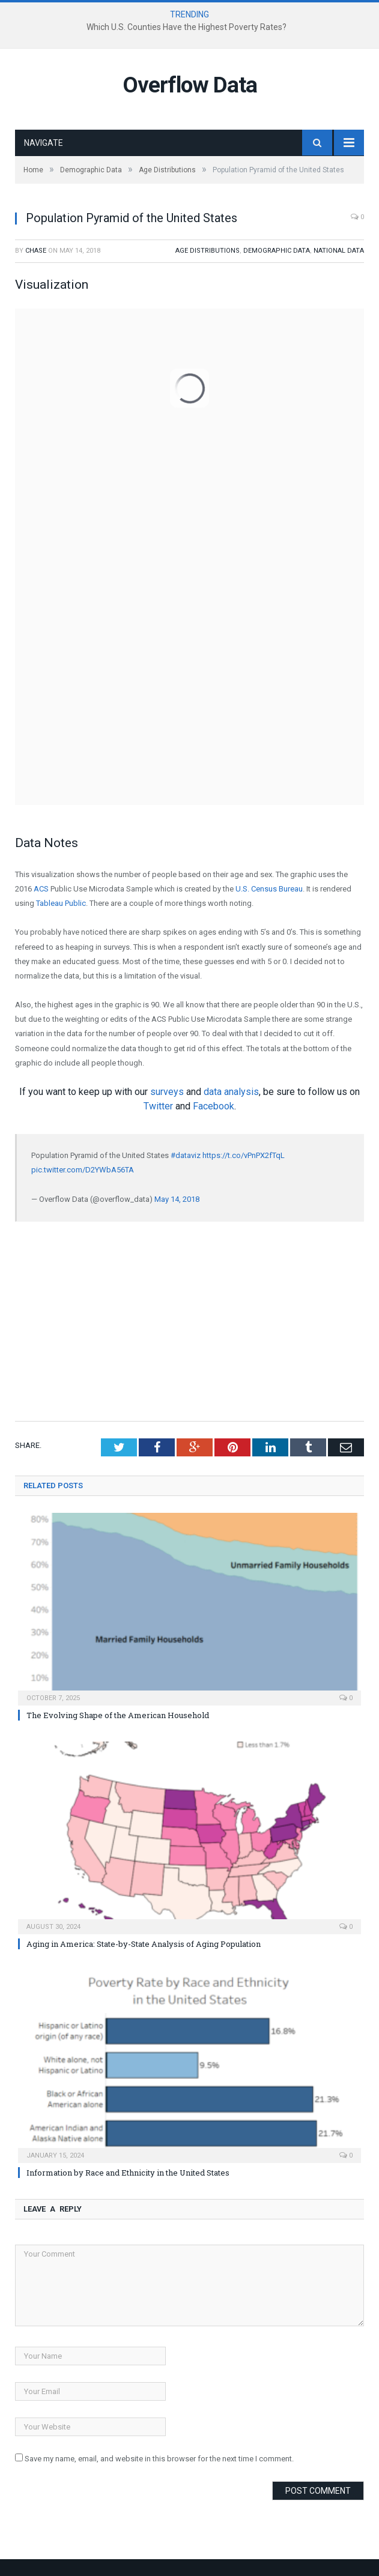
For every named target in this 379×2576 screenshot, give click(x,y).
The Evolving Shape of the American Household (117, 1715)
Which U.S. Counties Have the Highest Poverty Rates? (186, 27)
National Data (339, 251)
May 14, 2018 (176, 1199)
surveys (167, 1091)
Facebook (213, 1106)
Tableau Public (61, 903)
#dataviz (186, 1155)
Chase (35, 251)
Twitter (158, 1106)
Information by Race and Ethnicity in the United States (127, 2172)
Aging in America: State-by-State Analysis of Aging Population (143, 1943)
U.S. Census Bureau (269, 888)
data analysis (231, 1091)
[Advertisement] (189, 1320)
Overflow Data (190, 85)
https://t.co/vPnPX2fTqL (243, 1155)
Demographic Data (276, 251)
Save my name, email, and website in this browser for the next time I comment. (159, 2458)
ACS (41, 888)
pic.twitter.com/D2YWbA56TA (82, 1169)
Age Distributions (207, 251)
